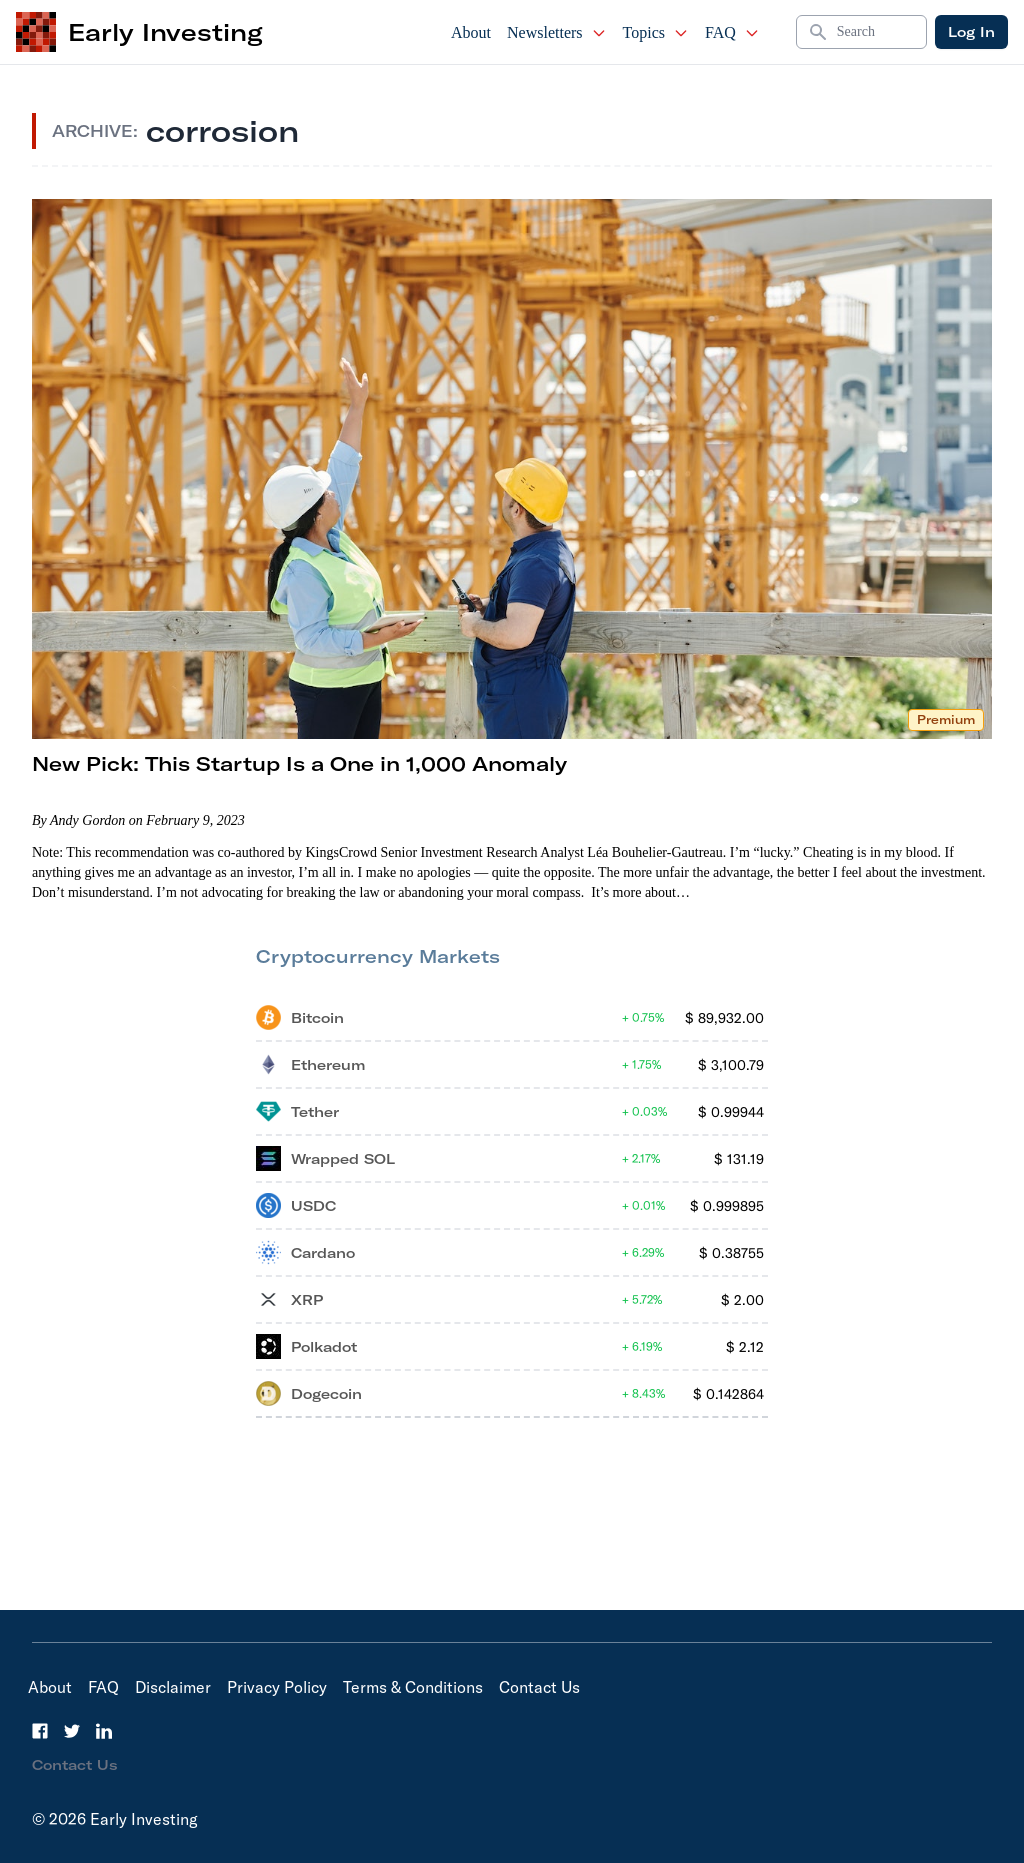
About (471, 32)
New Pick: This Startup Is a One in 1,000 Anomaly (299, 763)
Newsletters (557, 32)
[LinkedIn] (104, 1731)
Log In (971, 32)
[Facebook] (40, 1731)
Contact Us (539, 1687)
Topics (656, 32)
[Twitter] (72, 1731)
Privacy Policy (277, 1687)
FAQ (732, 32)
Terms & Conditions (413, 1687)
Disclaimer (173, 1687)
